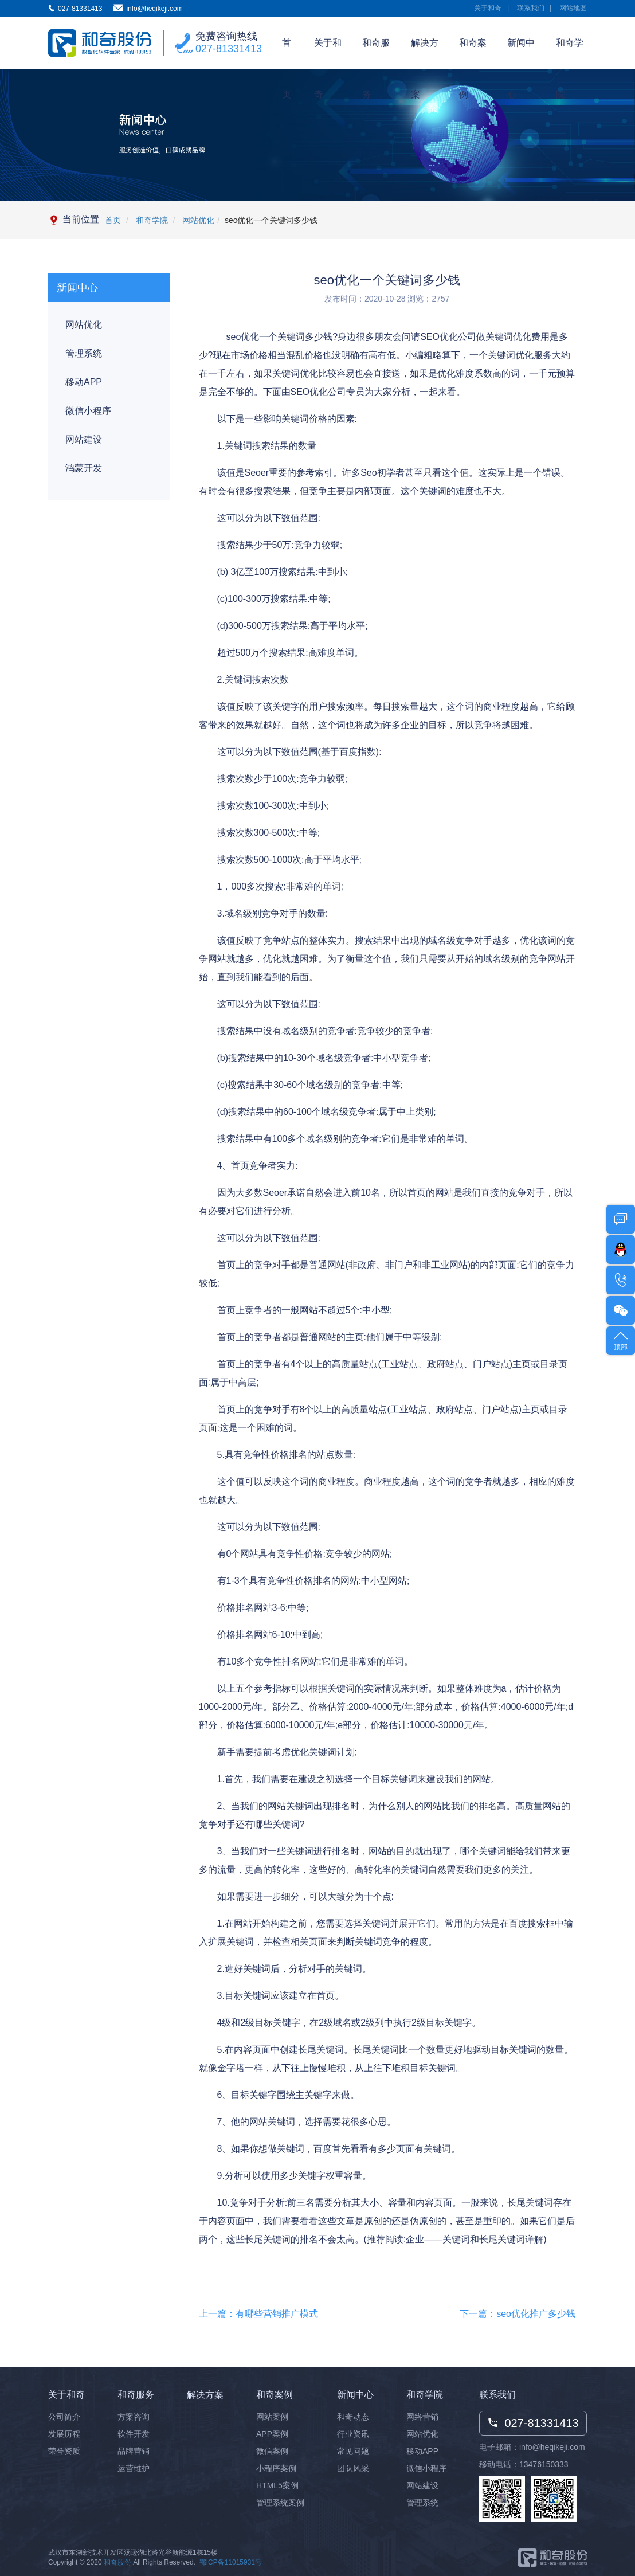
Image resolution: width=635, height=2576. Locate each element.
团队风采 (353, 2468)
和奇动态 (353, 2416)
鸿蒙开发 (83, 468)
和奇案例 (473, 53)
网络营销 (422, 2416)
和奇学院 (569, 53)
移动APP (83, 382)
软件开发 (133, 2433)
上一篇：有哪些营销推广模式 (258, 2314)
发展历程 (64, 2433)
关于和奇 (487, 8)
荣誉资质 (64, 2451)
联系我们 (530, 8)
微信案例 (272, 2451)
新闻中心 (521, 53)
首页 (286, 53)
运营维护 (133, 2468)
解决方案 (424, 53)
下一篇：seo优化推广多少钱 (517, 2314)
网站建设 (83, 439)
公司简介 (64, 2416)
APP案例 (272, 2433)
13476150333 (544, 2464)
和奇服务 (376, 53)
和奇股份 (117, 2562)
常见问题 (353, 2451)
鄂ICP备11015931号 (230, 2562)
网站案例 (272, 2416)
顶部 (621, 1340)
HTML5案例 (277, 2485)
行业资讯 (353, 2433)
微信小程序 (88, 411)
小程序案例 (276, 2468)
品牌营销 (133, 2451)
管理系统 (83, 353)
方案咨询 (133, 2416)
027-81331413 (228, 48)
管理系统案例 (280, 2502)
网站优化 (197, 220)
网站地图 (573, 8)
